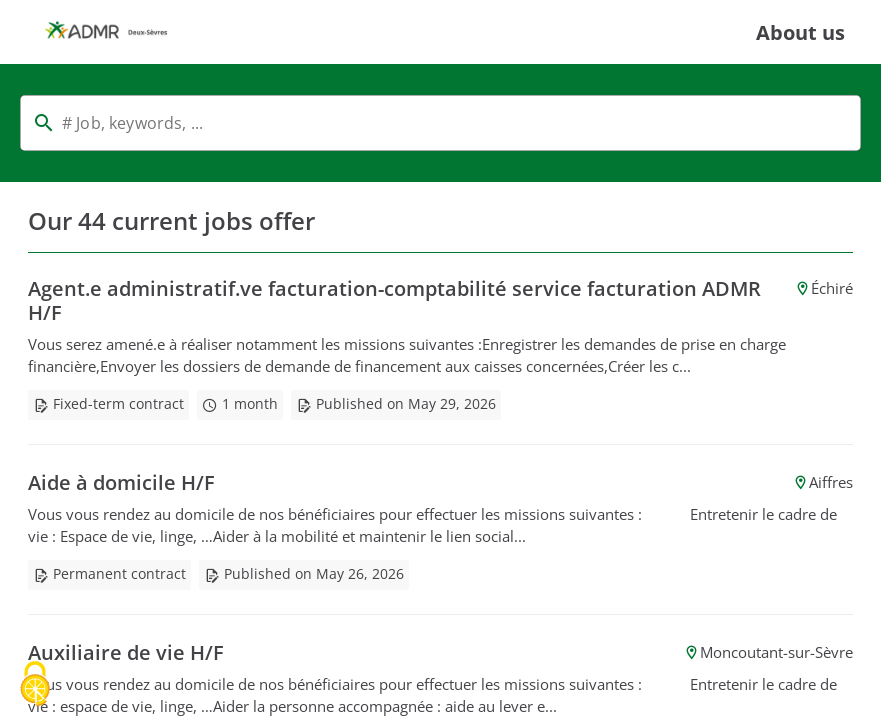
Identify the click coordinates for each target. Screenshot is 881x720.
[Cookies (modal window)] (35, 685)
